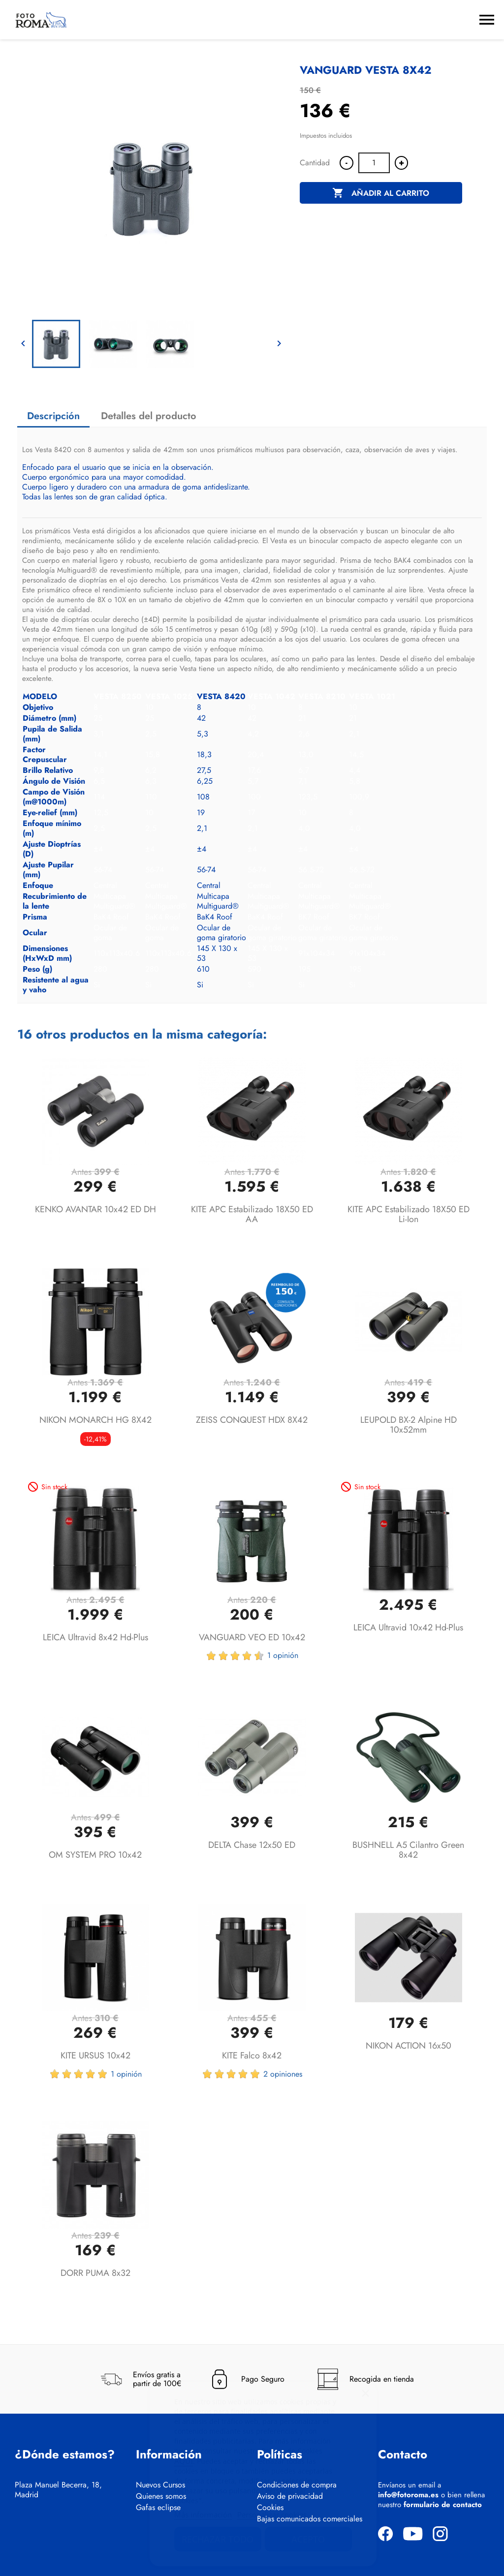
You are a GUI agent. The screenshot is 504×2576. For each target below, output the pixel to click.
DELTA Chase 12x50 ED (251, 1845)
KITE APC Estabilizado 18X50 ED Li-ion (408, 1214)
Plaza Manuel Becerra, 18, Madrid (58, 2490)
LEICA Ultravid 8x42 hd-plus (95, 1637)
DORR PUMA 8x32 (95, 2273)
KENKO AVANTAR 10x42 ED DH (95, 1209)
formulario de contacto (443, 2504)
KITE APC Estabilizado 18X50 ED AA (252, 1214)
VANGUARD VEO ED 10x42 (252, 1637)
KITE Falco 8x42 (252, 2055)
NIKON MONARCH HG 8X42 (95, 1419)
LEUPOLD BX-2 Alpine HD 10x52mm (408, 1424)
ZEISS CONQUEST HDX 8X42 (252, 1419)
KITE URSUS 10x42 (95, 2055)
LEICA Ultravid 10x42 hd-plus (408, 1627)
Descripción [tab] (53, 416)
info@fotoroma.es (408, 2494)
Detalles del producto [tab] (148, 416)
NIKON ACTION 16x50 (408, 2045)
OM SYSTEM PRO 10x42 (95, 1854)
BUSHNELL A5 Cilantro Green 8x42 (408, 1850)
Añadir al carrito (380, 193)
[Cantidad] (374, 163)
